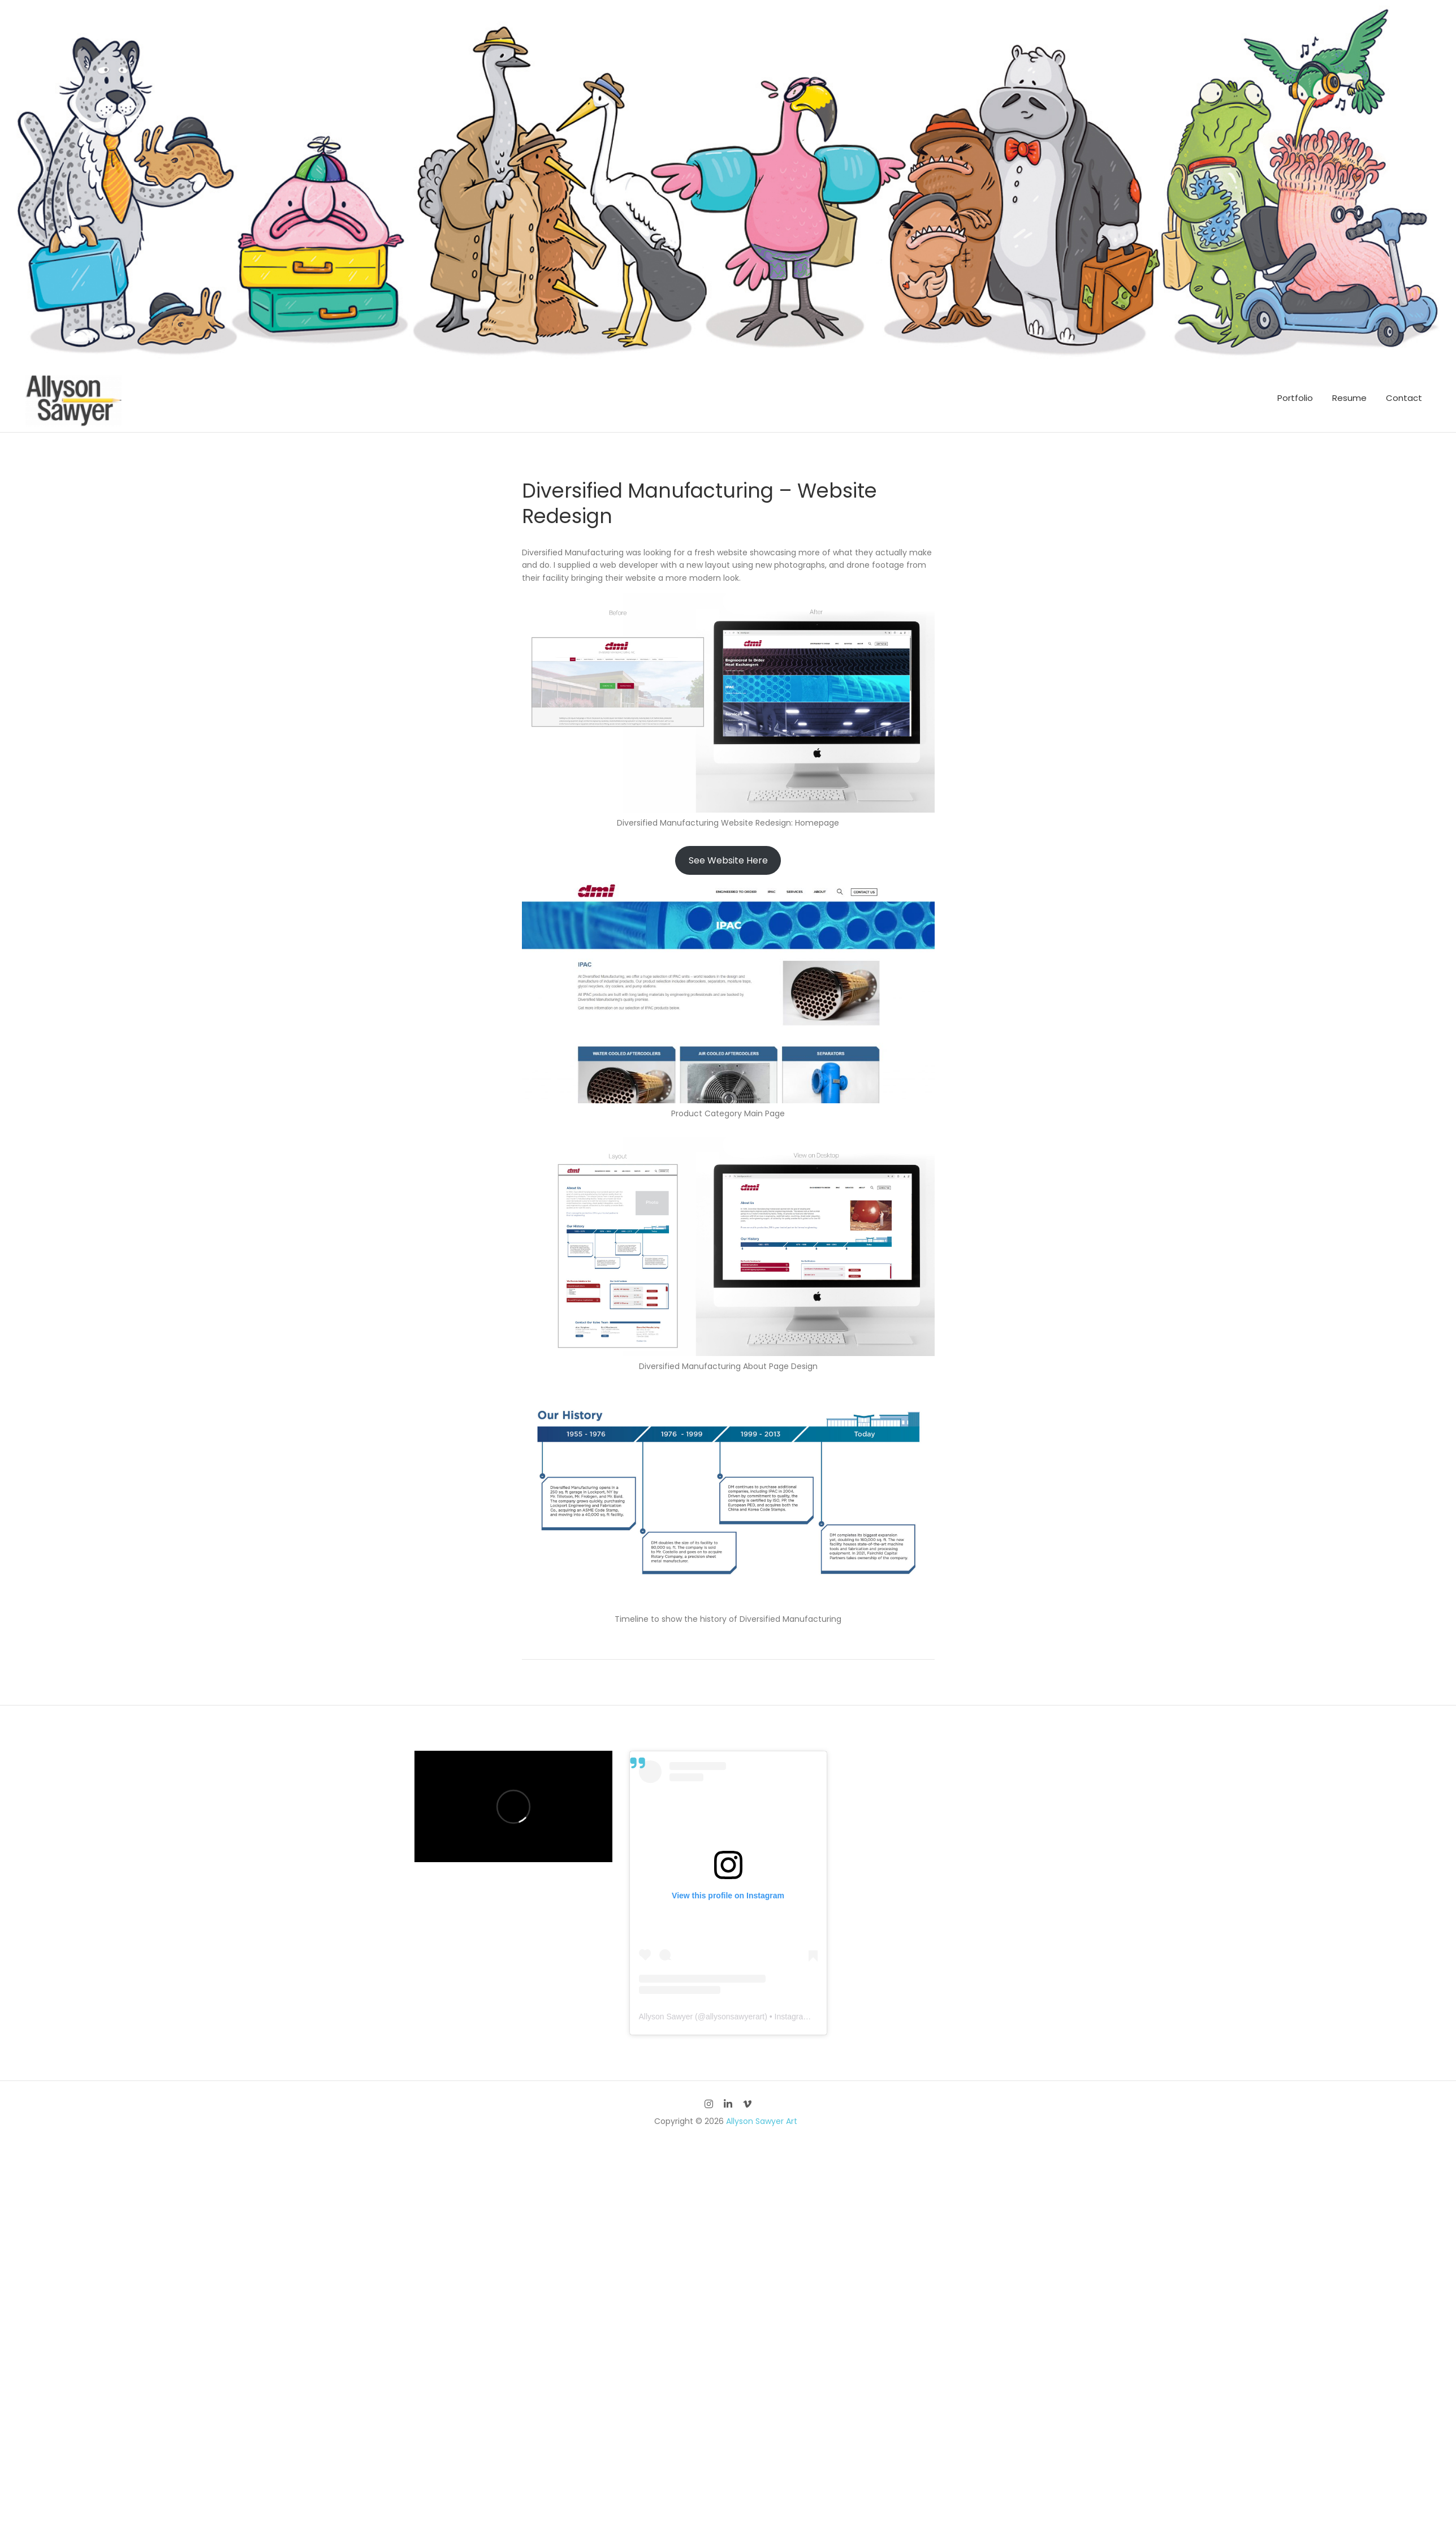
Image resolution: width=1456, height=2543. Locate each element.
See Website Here (728, 860)
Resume (1349, 398)
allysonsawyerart (735, 2016)
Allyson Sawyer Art (761, 2121)
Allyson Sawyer (666, 2016)
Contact (1404, 398)
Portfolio (1295, 398)
